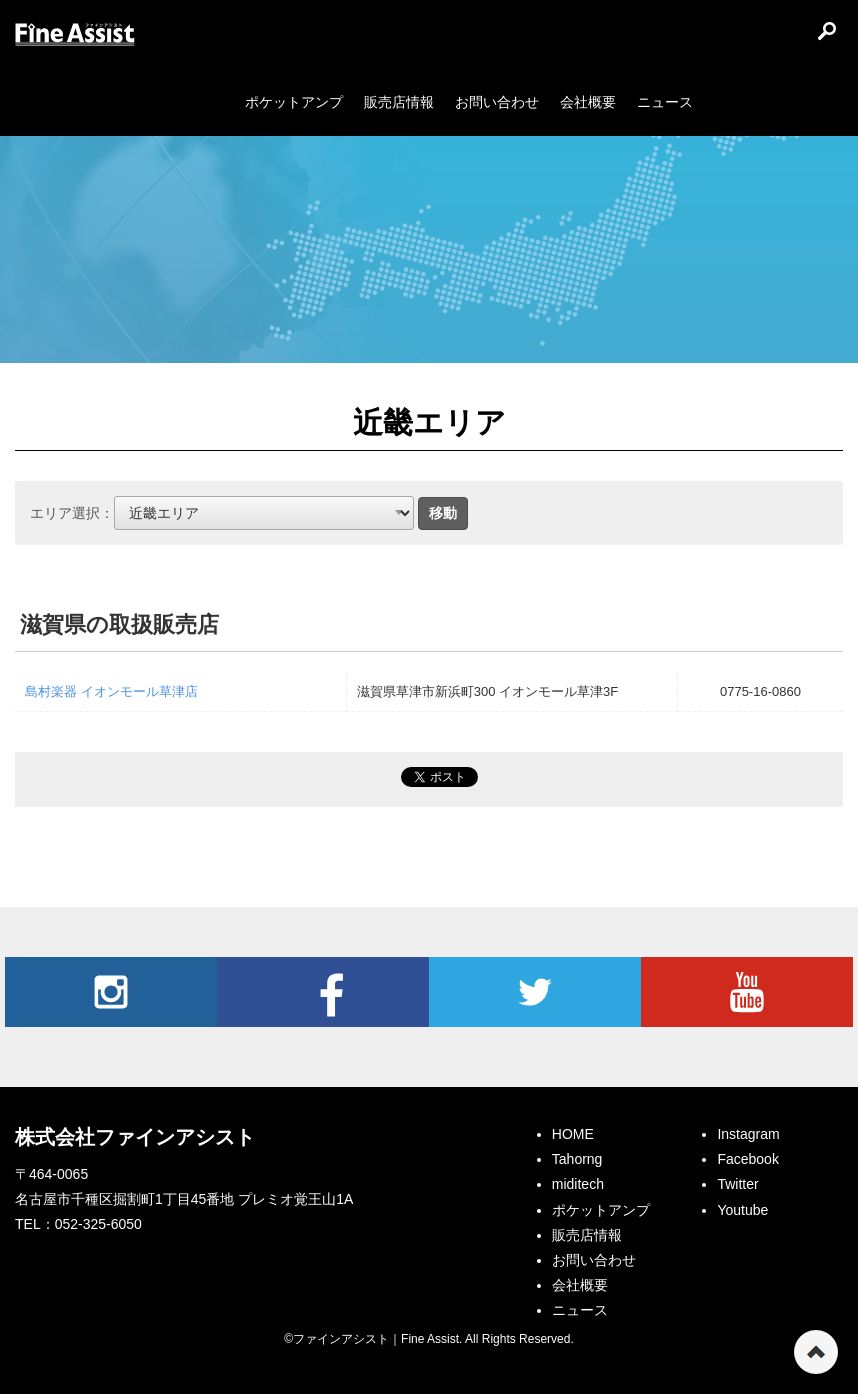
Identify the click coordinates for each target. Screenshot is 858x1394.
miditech (578, 1184)
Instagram (111, 992)
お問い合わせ (594, 1260)
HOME (573, 1134)
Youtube (747, 992)
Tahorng (577, 1159)
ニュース (580, 1310)
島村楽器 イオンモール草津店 (111, 691)
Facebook (323, 992)
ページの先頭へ (816, 1352)
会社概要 (580, 1285)
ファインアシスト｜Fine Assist (75, 35)
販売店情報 (587, 1235)
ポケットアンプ (601, 1210)
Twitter (535, 992)
